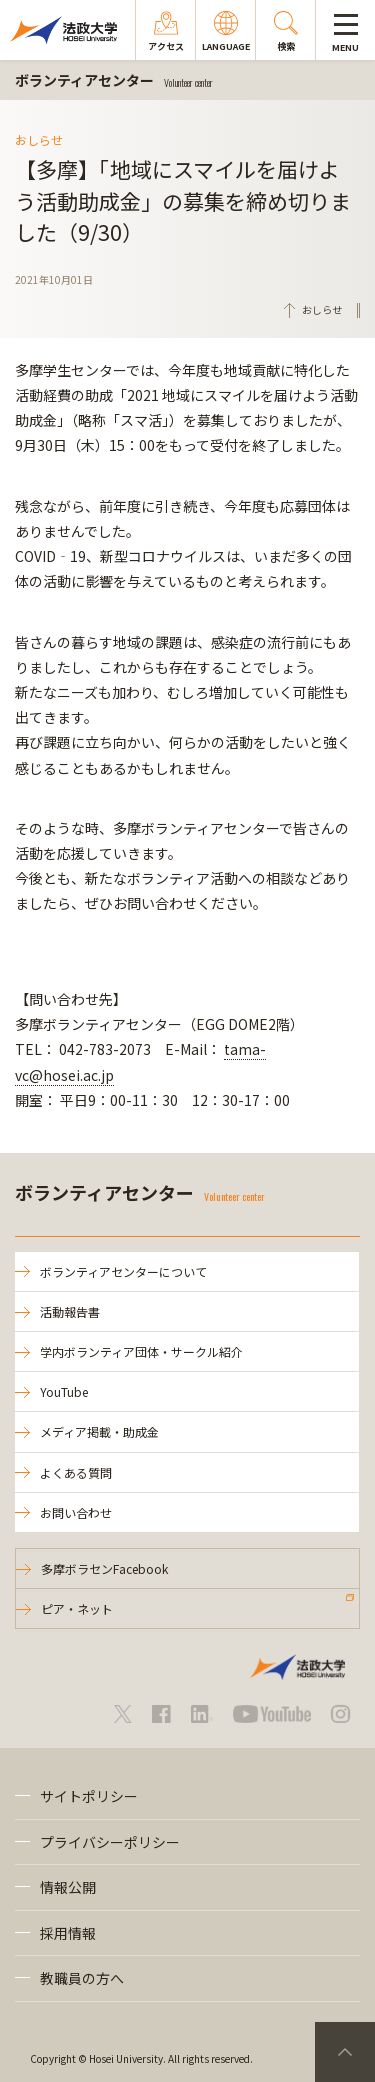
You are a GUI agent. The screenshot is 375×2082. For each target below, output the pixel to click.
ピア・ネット (77, 1608)
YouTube (64, 1391)
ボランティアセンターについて (123, 1271)
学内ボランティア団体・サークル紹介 (141, 1351)
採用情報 (68, 1933)
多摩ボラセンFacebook (104, 1568)
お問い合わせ (76, 1512)
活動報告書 (70, 1311)
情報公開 (68, 1887)
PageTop (345, 2052)
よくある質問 (76, 1472)
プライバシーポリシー (110, 1842)
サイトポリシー (89, 1796)
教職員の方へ (82, 1978)
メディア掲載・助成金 (99, 1431)
